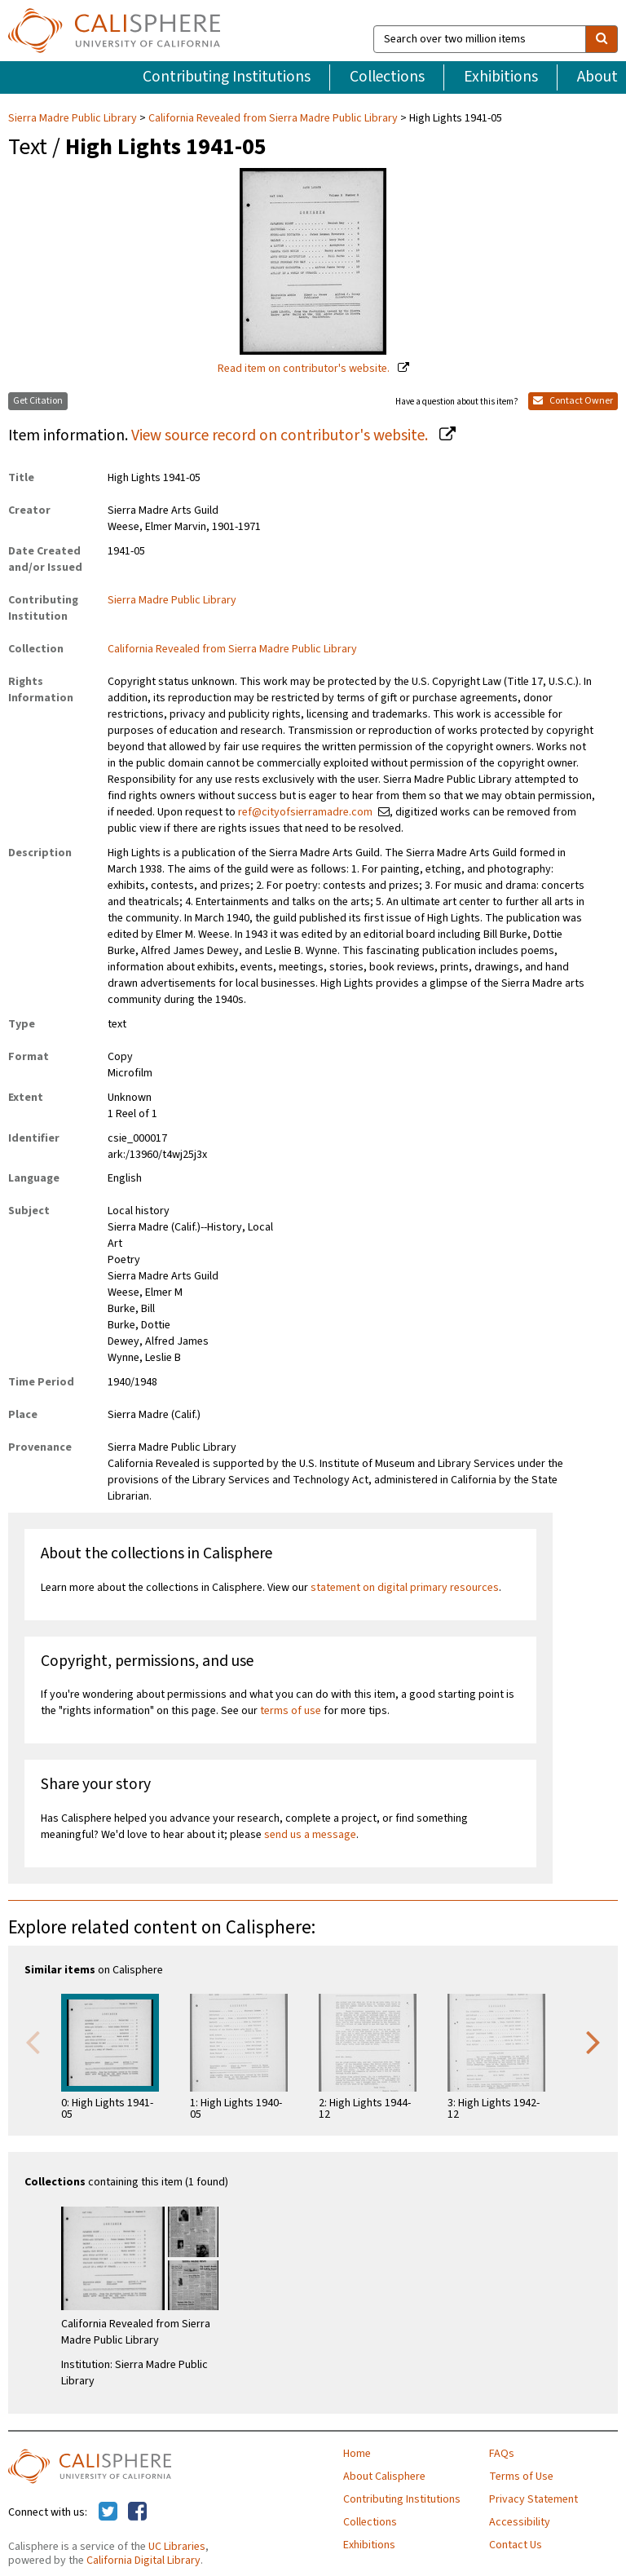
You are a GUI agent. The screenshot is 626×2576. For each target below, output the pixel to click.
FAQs (501, 2453)
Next (593, 2041)
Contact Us (515, 2545)
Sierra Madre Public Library (73, 118)
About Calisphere (384, 2476)
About (597, 76)
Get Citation (38, 401)
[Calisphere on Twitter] (108, 2512)
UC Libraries (176, 2546)
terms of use (290, 1711)
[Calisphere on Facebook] (137, 2512)
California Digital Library (143, 2560)
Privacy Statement (533, 2499)
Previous (32, 2041)
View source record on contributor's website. (281, 435)
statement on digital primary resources (405, 1588)
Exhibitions (501, 76)
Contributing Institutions (227, 76)
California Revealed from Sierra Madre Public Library (273, 118)
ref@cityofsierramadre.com (305, 812)
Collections (387, 76)
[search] (601, 39)
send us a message (310, 1835)
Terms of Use (521, 2476)
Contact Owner (573, 401)
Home (357, 2453)
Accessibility (519, 2522)
